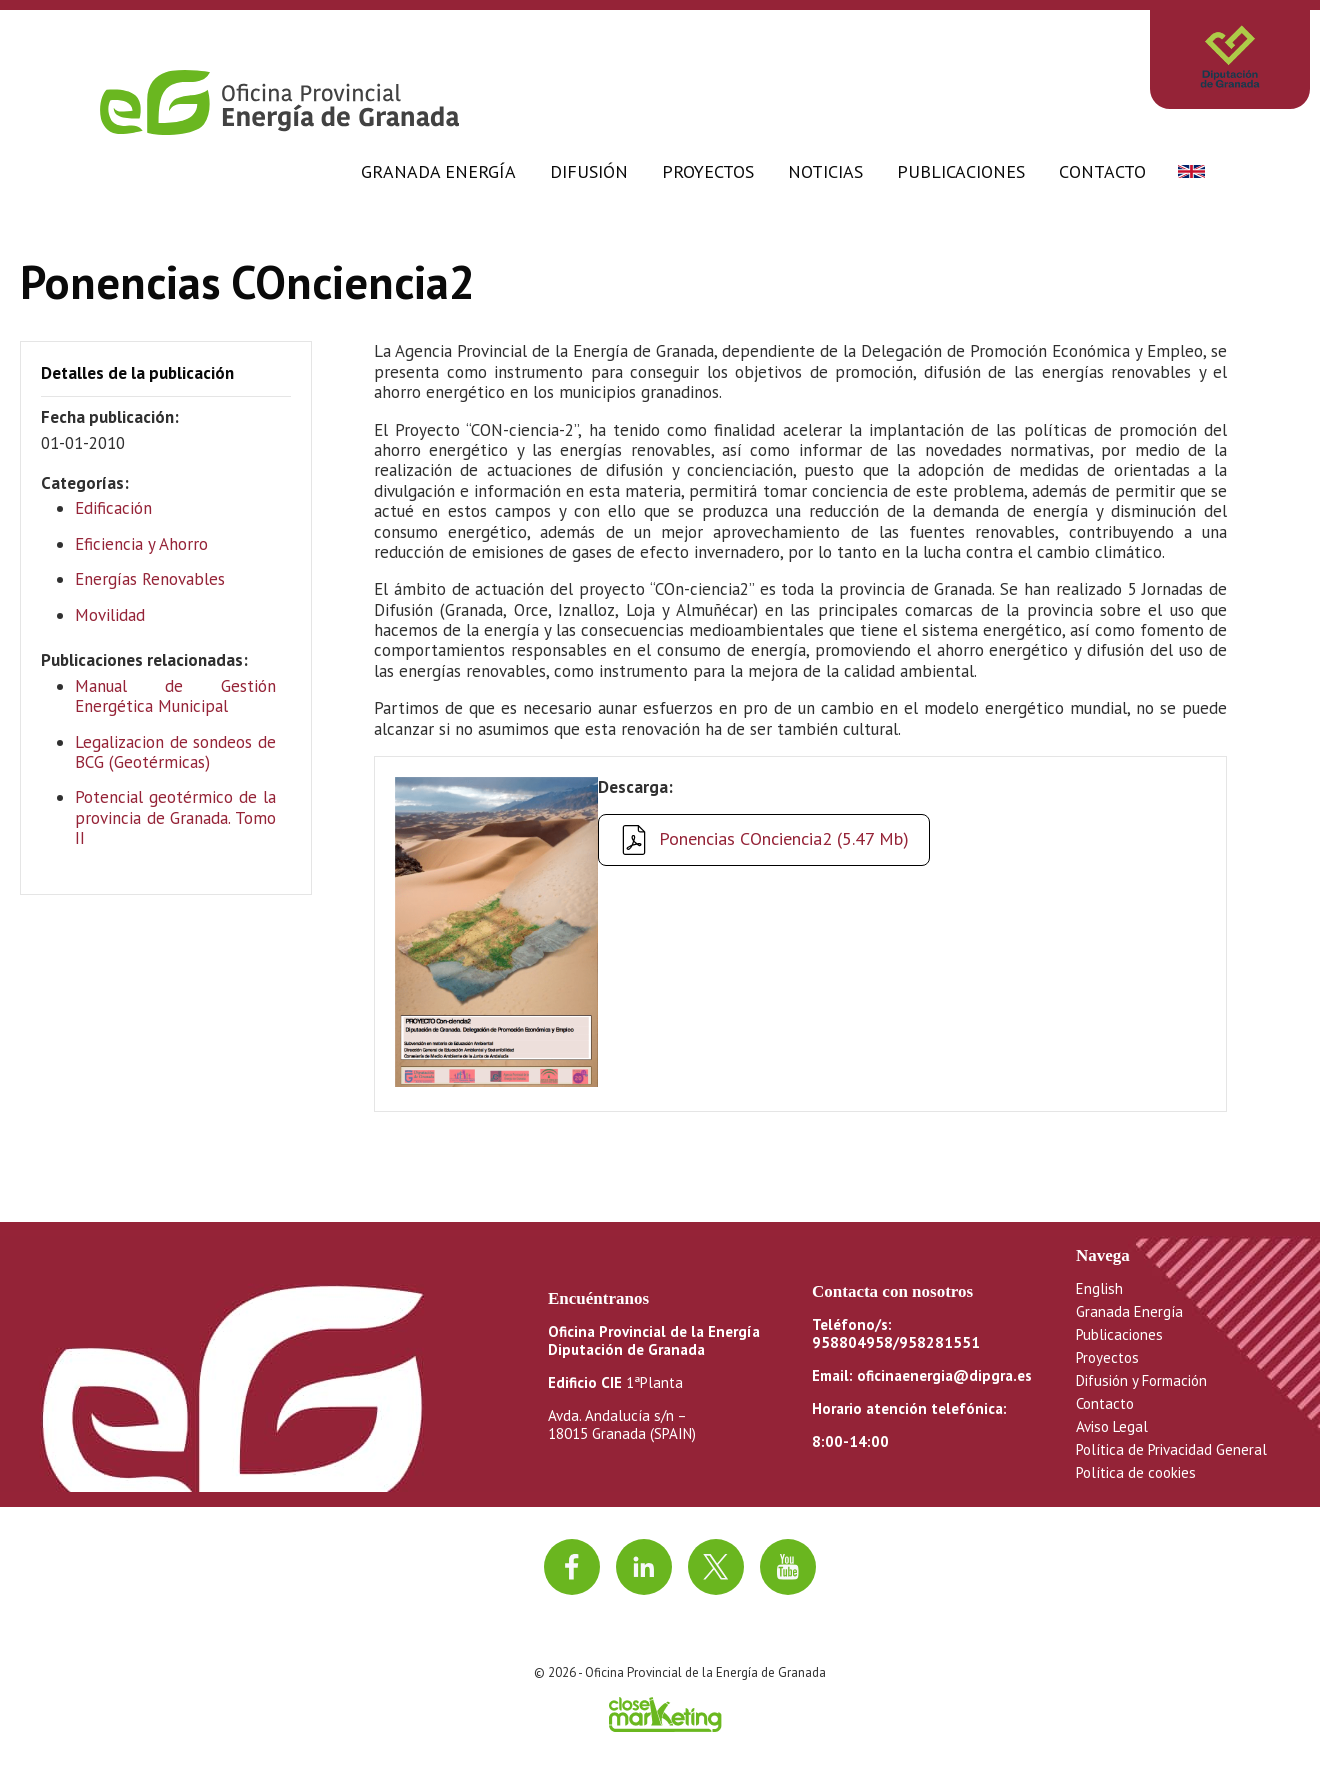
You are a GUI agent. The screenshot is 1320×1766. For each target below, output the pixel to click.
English (1099, 1288)
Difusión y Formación (1141, 1380)
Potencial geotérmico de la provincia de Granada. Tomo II (175, 817)
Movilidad (110, 615)
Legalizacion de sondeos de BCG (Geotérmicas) (175, 752)
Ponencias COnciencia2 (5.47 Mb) (784, 838)
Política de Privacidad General (1171, 1449)
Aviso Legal (1112, 1426)
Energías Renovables (150, 579)
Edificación (113, 508)
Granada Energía (438, 171)
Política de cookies (1136, 1472)
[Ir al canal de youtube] (788, 1567)
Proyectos (708, 171)
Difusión (589, 171)
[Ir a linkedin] (644, 1567)
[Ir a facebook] (572, 1567)
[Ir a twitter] (716, 1567)
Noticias (825, 171)
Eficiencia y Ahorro (141, 544)
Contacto (1102, 171)
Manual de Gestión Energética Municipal (175, 696)
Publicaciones (961, 171)
